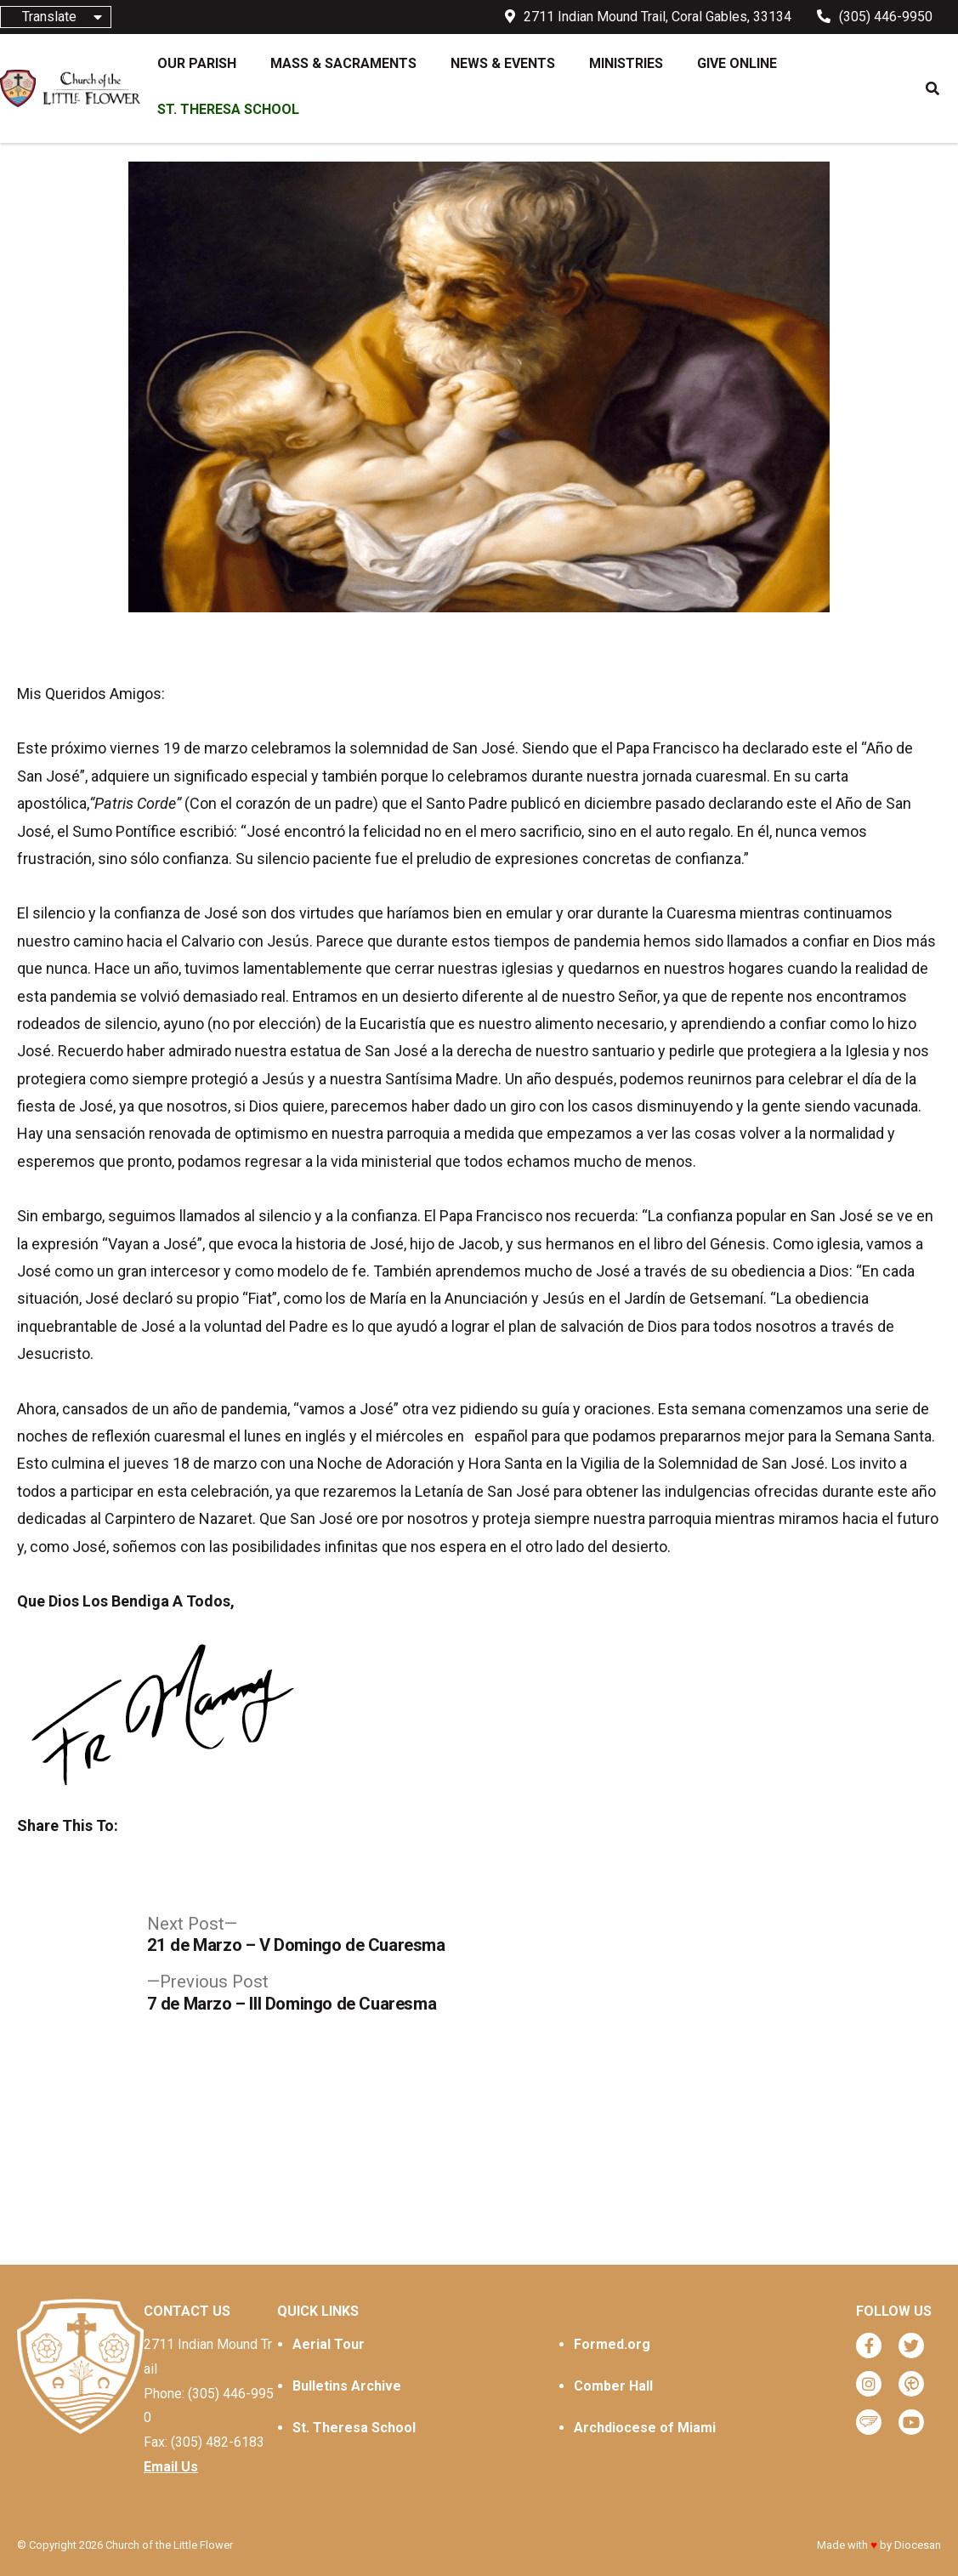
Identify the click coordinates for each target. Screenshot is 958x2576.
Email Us (171, 2467)
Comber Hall (613, 2386)
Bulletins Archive (346, 2386)
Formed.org (612, 2344)
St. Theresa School (354, 2428)
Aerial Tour (328, 2344)
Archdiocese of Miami (645, 2428)
